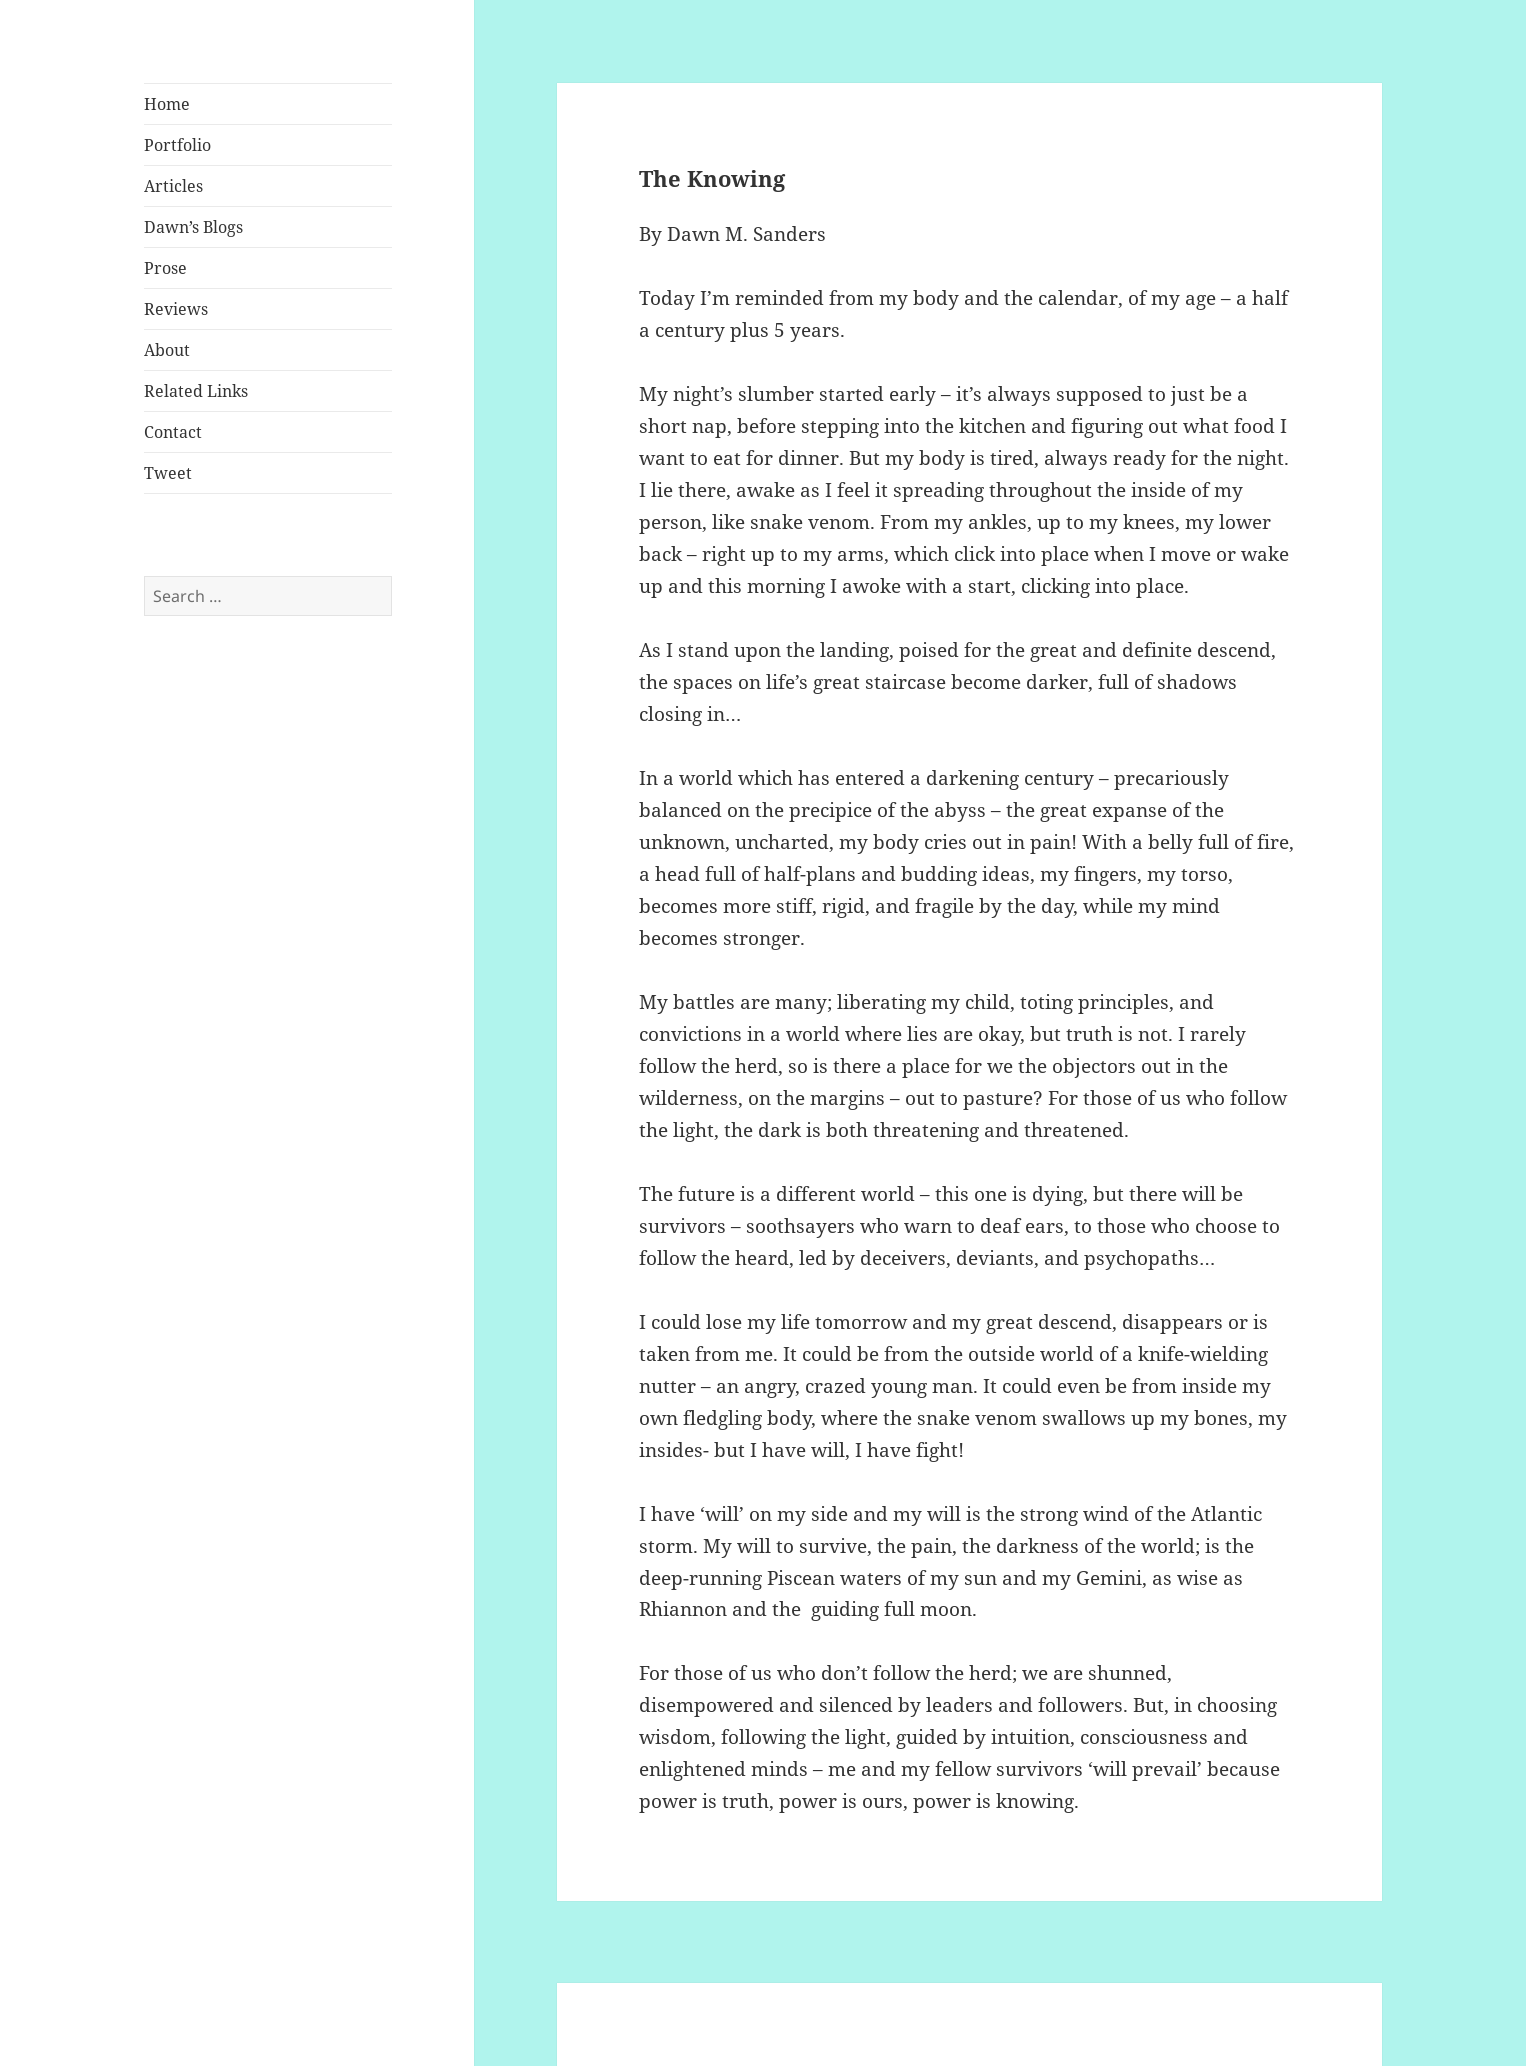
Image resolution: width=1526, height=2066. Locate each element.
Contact (173, 432)
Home (167, 104)
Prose (165, 268)
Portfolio (177, 145)
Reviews (176, 309)
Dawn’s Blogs (193, 227)
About (167, 350)
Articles (173, 186)
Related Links (196, 391)
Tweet (168, 473)
